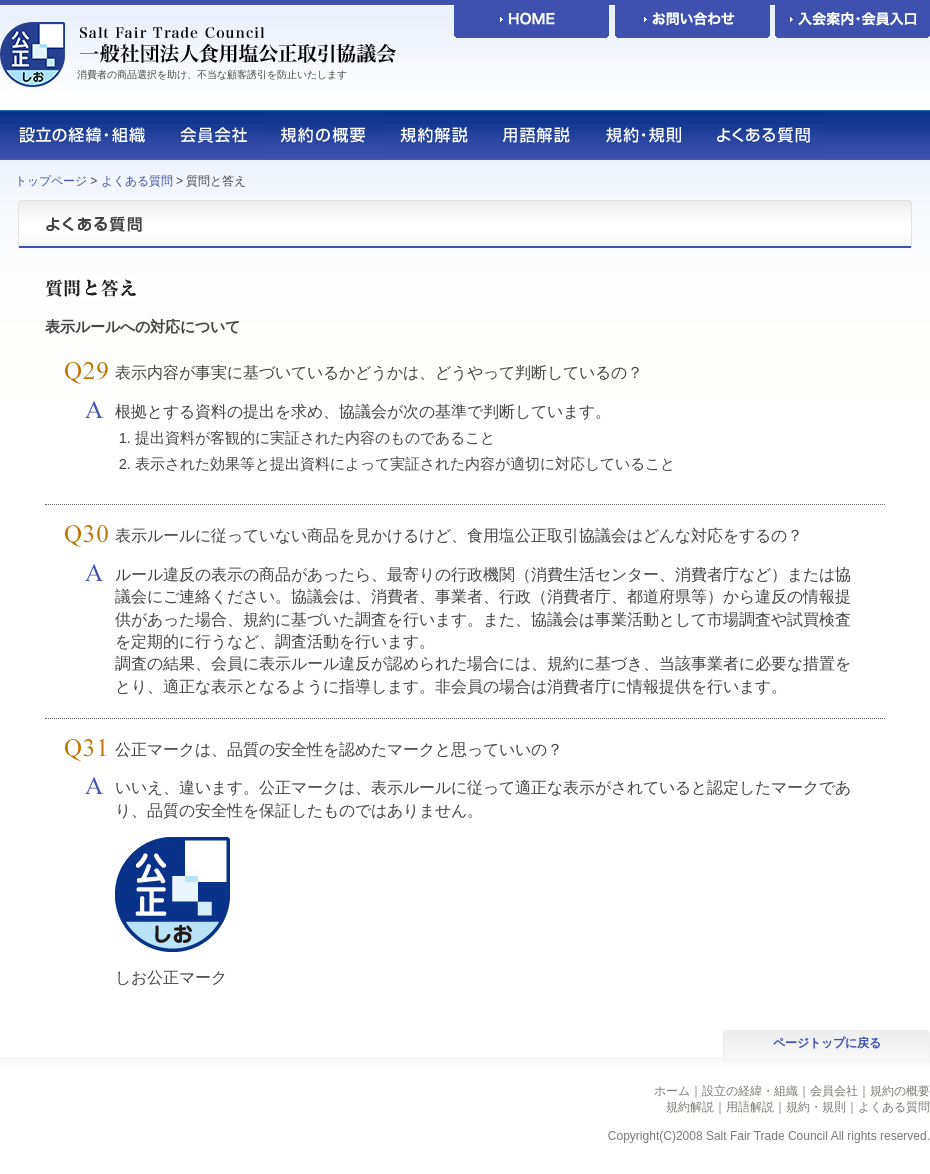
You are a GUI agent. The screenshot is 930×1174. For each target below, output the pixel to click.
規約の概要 (900, 1091)
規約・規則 (816, 1107)
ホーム (672, 1091)
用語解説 (750, 1107)
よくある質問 (137, 181)
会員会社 (834, 1091)
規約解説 (690, 1107)
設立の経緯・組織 (750, 1091)
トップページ (51, 181)
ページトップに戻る (827, 1043)
